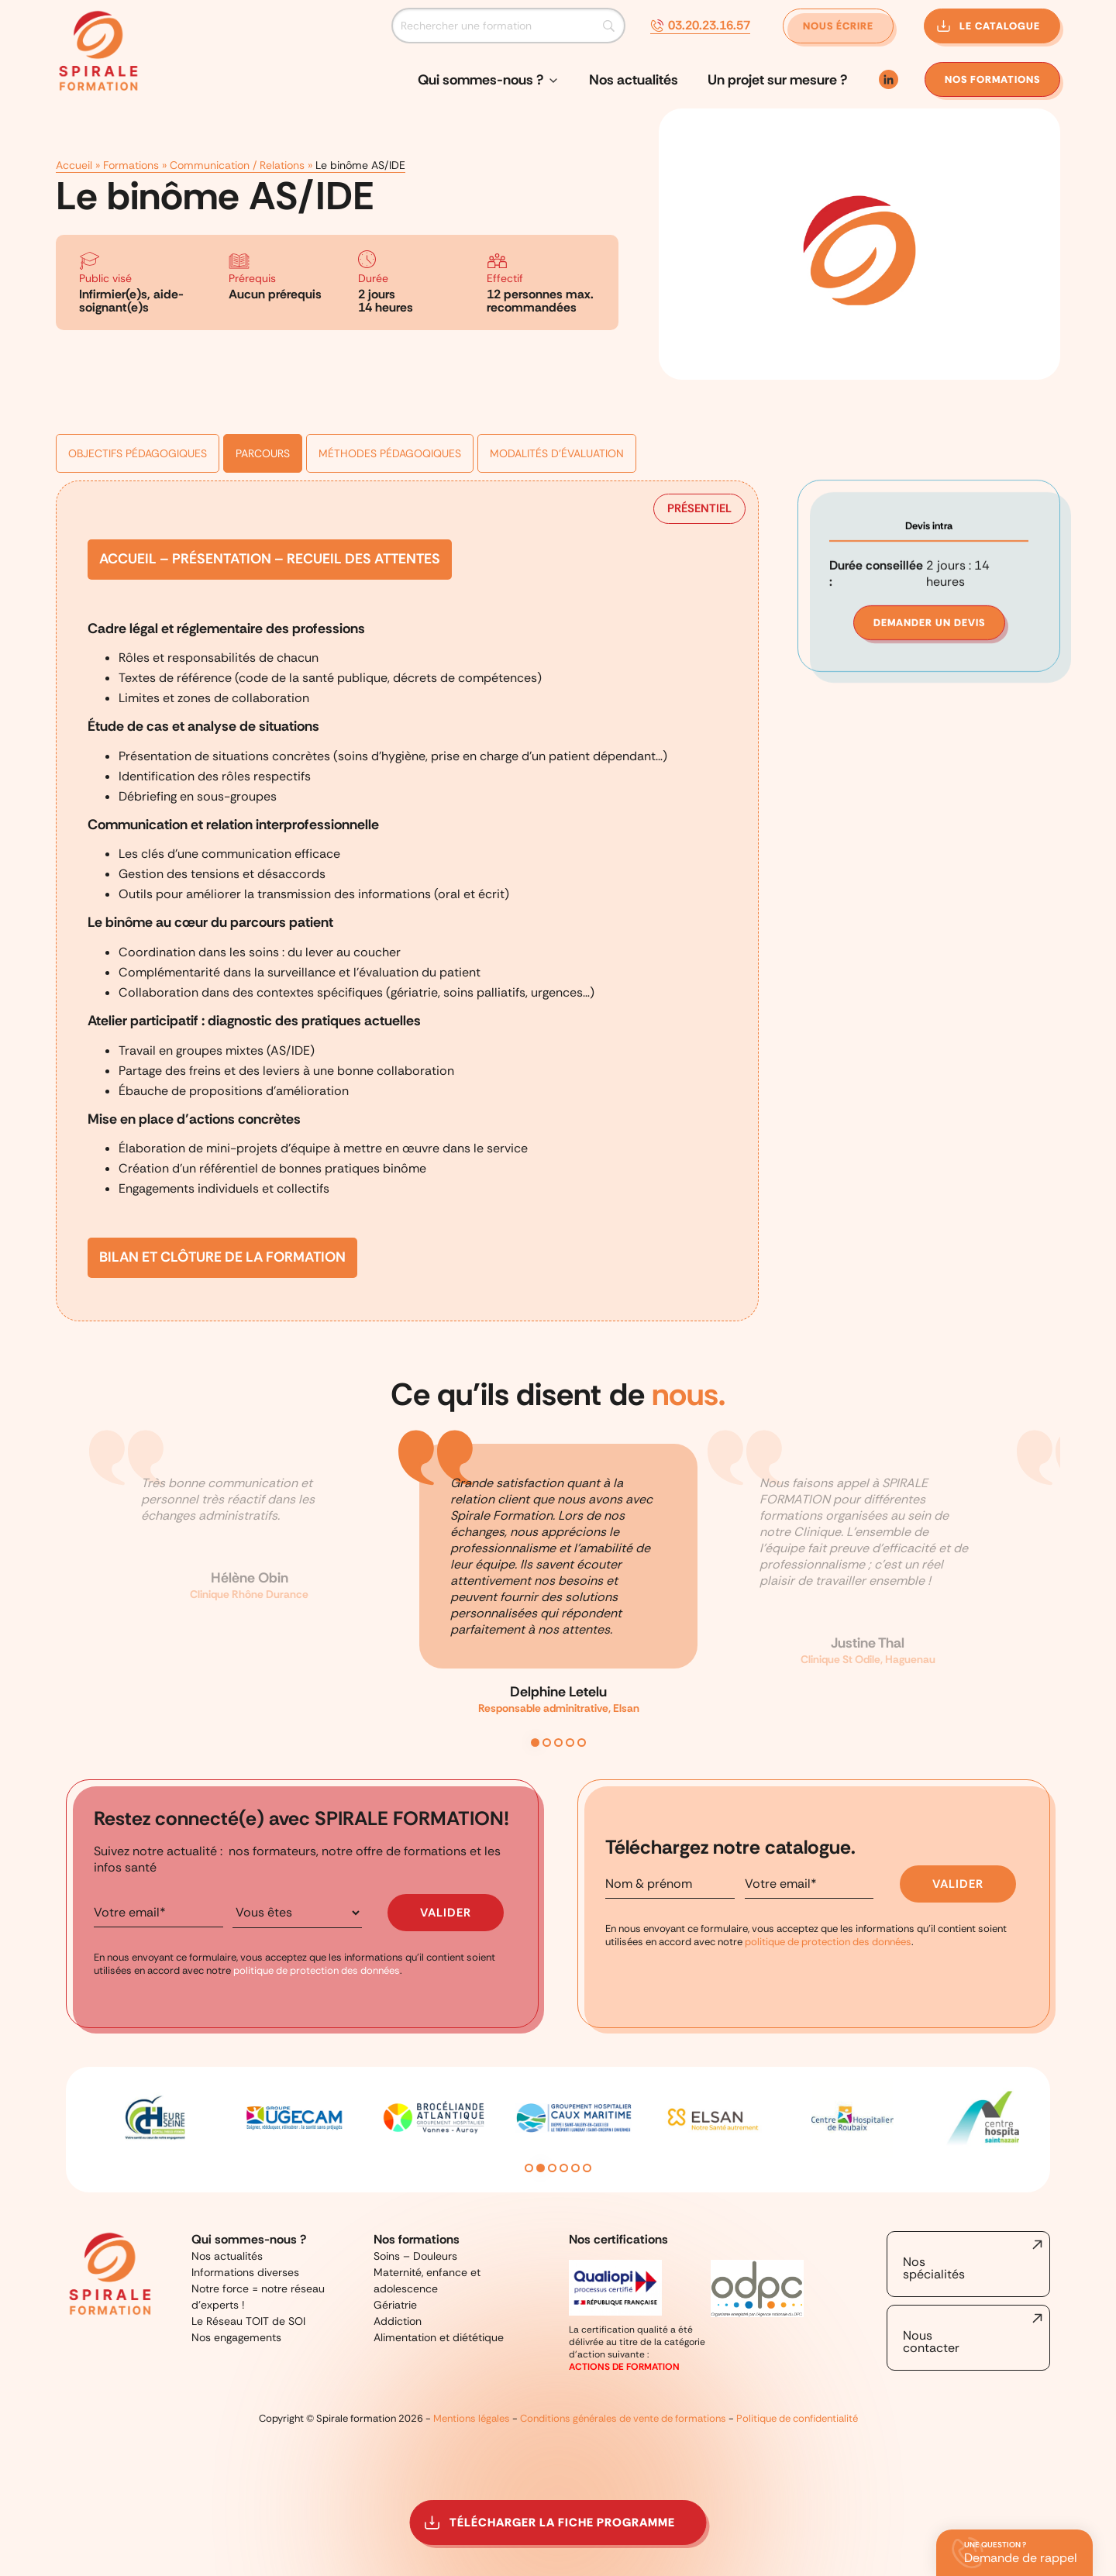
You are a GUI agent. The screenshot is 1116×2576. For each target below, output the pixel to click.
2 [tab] (546, 1742)
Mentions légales (471, 2418)
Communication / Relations (237, 130)
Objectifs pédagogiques (137, 384)
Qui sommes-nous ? (480, 80)
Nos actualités (633, 80)
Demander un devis (929, 494)
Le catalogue (999, 26)
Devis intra (928, 398)
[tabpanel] (558, 1586)
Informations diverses (245, 2272)
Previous (73, 2129)
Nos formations (417, 2239)
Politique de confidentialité (797, 2418)
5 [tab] (581, 1742)
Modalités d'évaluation (557, 384)
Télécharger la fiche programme (562, 2522)
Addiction (398, 2321)
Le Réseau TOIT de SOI (248, 2321)
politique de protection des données (316, 1970)
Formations (131, 130)
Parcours (263, 384)
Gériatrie (395, 2305)
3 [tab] (558, 1742)
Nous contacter (931, 2341)
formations (992, 79)
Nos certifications (618, 2239)
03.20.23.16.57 (709, 25)
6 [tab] (587, 2168)
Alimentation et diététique (439, 2337)
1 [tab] (535, 1742)
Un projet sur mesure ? (777, 80)
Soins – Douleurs (415, 2256)
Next (1042, 2129)
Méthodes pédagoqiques (390, 384)
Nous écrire (838, 26)
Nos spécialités (934, 2268)
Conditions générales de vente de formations (623, 2418)
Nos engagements (236, 2337)
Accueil (74, 130)
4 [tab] (570, 1742)
